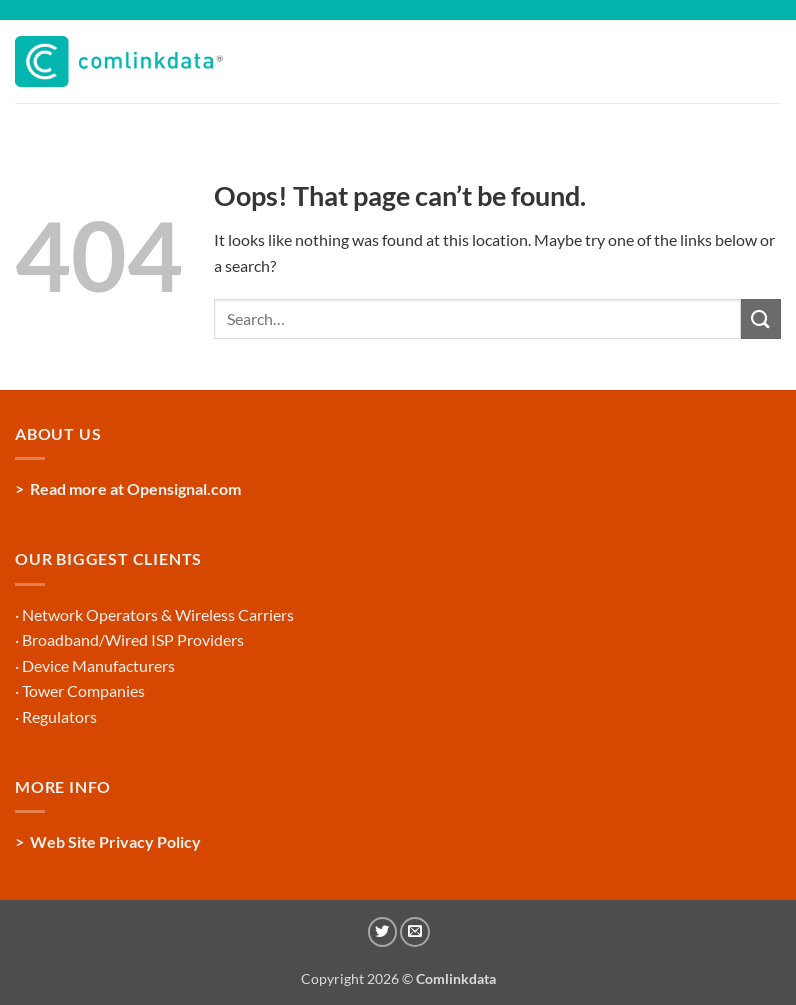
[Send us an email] (415, 932)
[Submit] (761, 318)
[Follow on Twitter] (383, 932)
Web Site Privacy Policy (115, 841)
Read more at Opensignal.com (135, 488)
